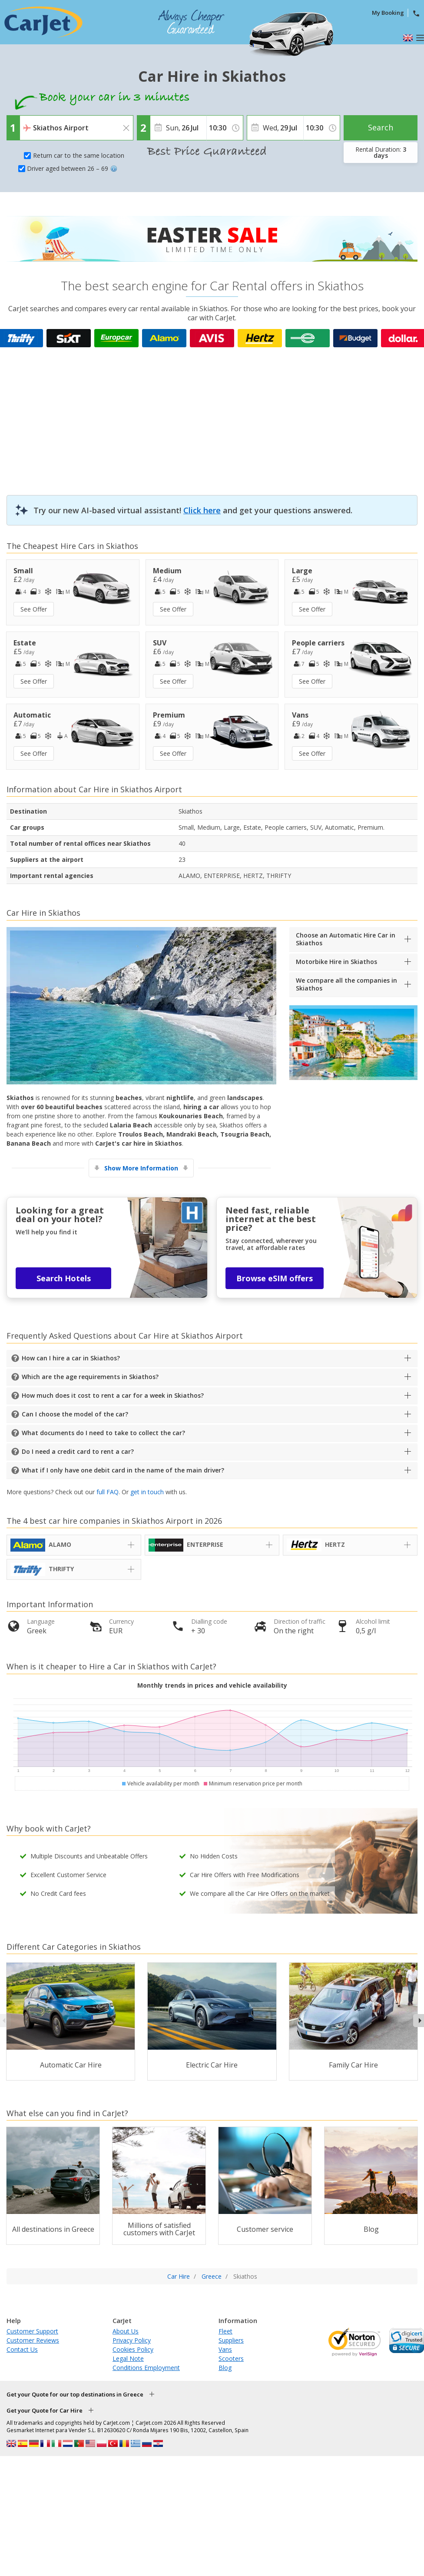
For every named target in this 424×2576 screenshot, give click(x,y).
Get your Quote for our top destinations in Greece (75, 2394)
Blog (225, 2367)
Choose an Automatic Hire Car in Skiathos (345, 939)
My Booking (388, 13)
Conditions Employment (146, 2367)
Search (380, 127)
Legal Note (128, 2358)
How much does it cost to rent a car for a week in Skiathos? (113, 1395)
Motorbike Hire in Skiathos (336, 961)
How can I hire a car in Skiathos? (71, 1358)
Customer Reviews (33, 2340)
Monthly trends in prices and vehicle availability (212, 1685)
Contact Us (22, 2349)
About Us (126, 2331)
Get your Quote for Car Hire (45, 2410)
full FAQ (107, 1492)
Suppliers (231, 2340)
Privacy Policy (132, 2340)
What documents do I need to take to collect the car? (103, 1433)
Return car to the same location (78, 155)
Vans (225, 2349)
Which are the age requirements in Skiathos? (90, 1377)
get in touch (147, 1492)
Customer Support (32, 2331)
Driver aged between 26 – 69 (72, 168)
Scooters (231, 2358)
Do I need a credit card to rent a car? (78, 1451)
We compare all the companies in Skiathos (346, 984)
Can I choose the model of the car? (75, 1414)
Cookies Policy (133, 2349)
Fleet (225, 2331)
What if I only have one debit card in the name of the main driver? (123, 1470)
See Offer (33, 609)
